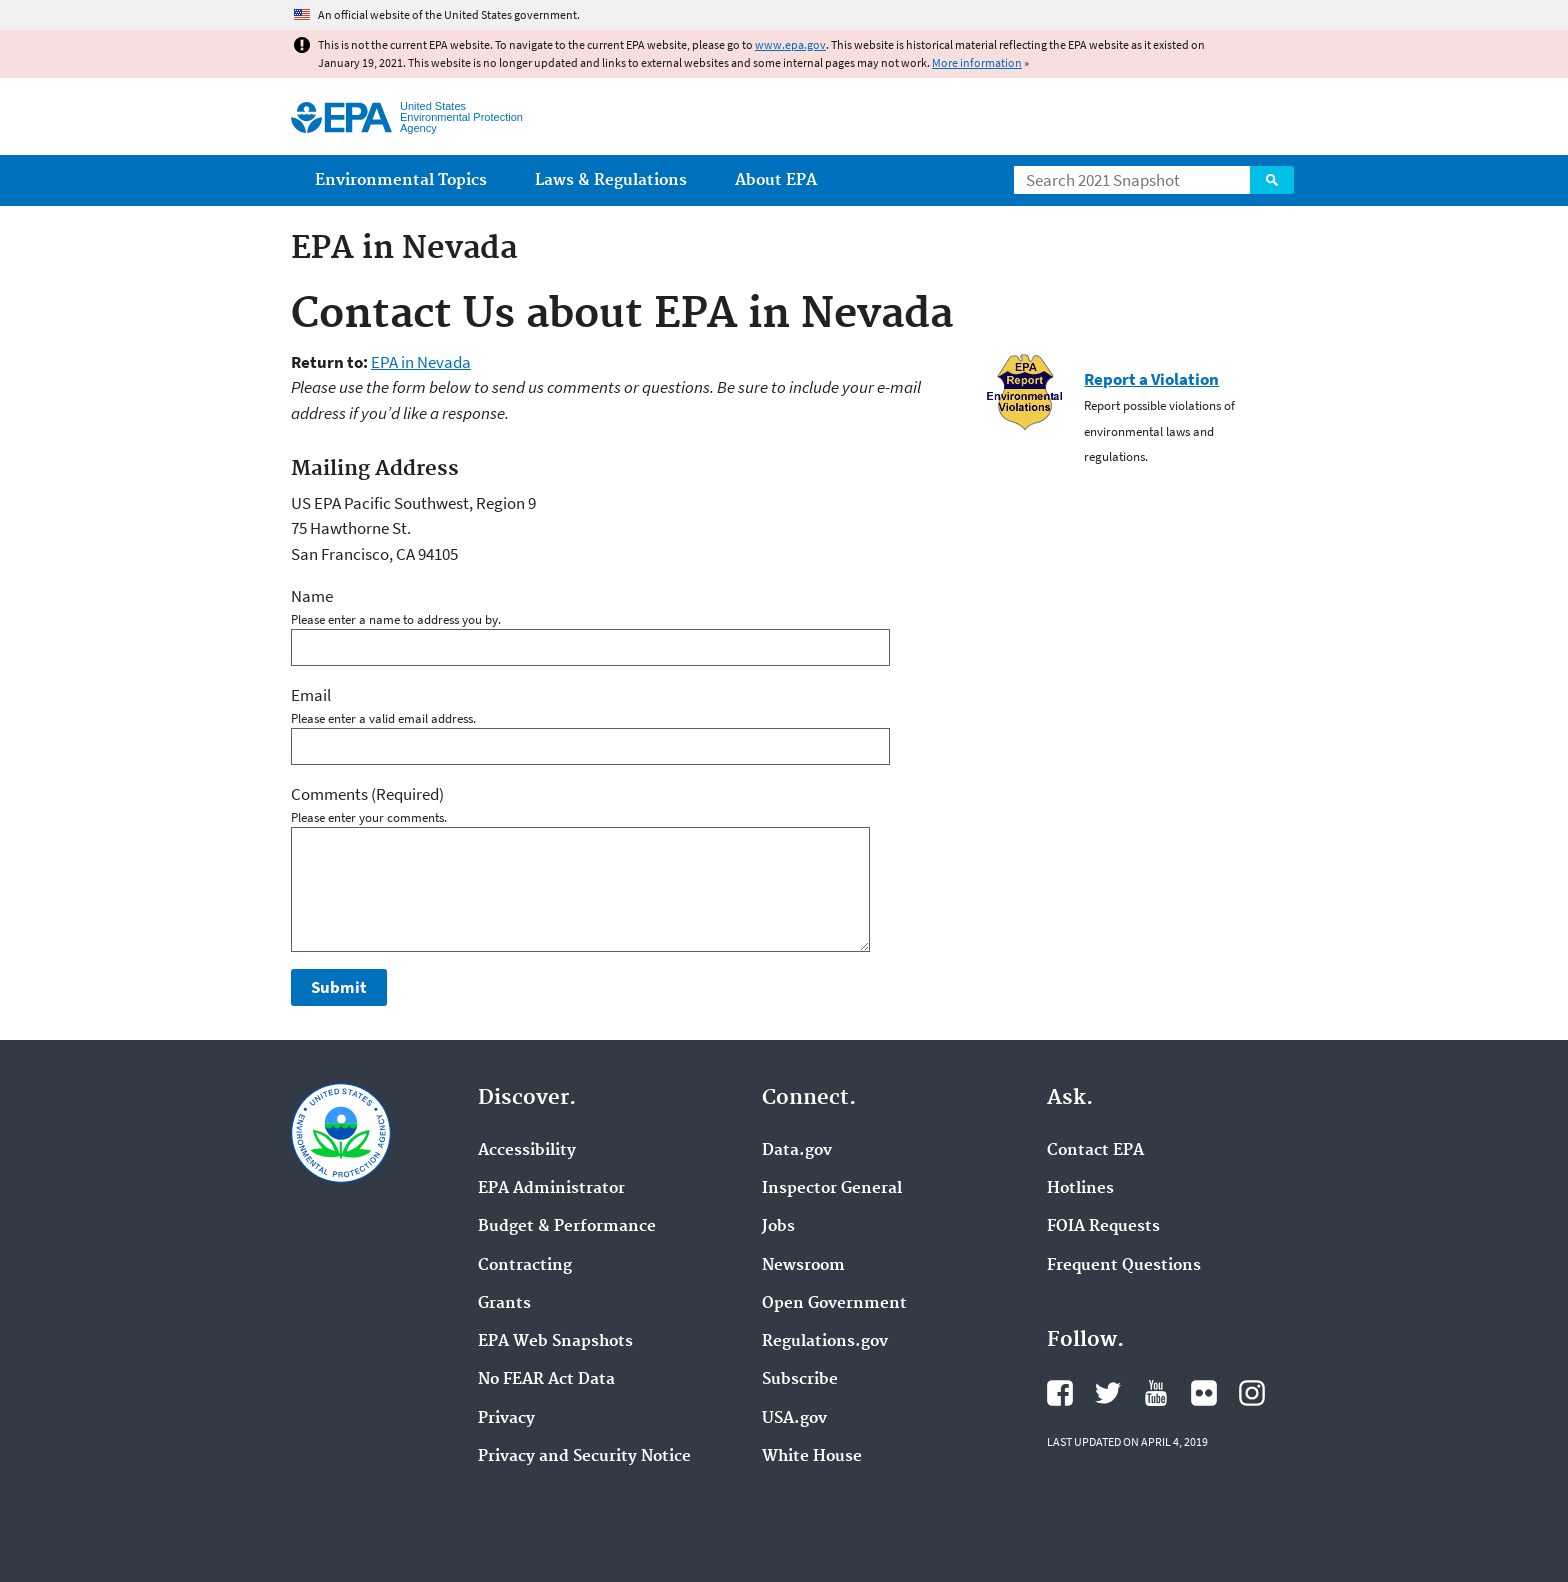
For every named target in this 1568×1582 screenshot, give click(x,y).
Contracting (525, 1266)
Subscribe (800, 1380)
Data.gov (797, 1151)
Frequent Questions (1124, 1266)
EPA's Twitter (1108, 1393)
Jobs (778, 1227)
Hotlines (1080, 1189)
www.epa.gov (790, 44)
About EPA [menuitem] (776, 180)
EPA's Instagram (1252, 1393)
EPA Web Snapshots (555, 1342)
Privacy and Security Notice (584, 1457)
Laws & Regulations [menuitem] (611, 180)
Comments (367, 794)
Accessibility (527, 1151)
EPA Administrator (551, 1189)
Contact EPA (1095, 1151)
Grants (504, 1304)
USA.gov (794, 1419)
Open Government (834, 1304)
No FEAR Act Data (546, 1380)
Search (1272, 180)
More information (977, 62)
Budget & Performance (567, 1227)
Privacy (506, 1419)
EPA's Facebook (1060, 1393)
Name (312, 596)
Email (311, 695)
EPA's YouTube (1156, 1393)
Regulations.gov (825, 1342)
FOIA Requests (1103, 1227)
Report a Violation (1151, 379)
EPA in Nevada (421, 362)
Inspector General (832, 1189)
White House (812, 1457)
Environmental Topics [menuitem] (401, 180)
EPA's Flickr (1204, 1393)
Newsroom (803, 1266)
